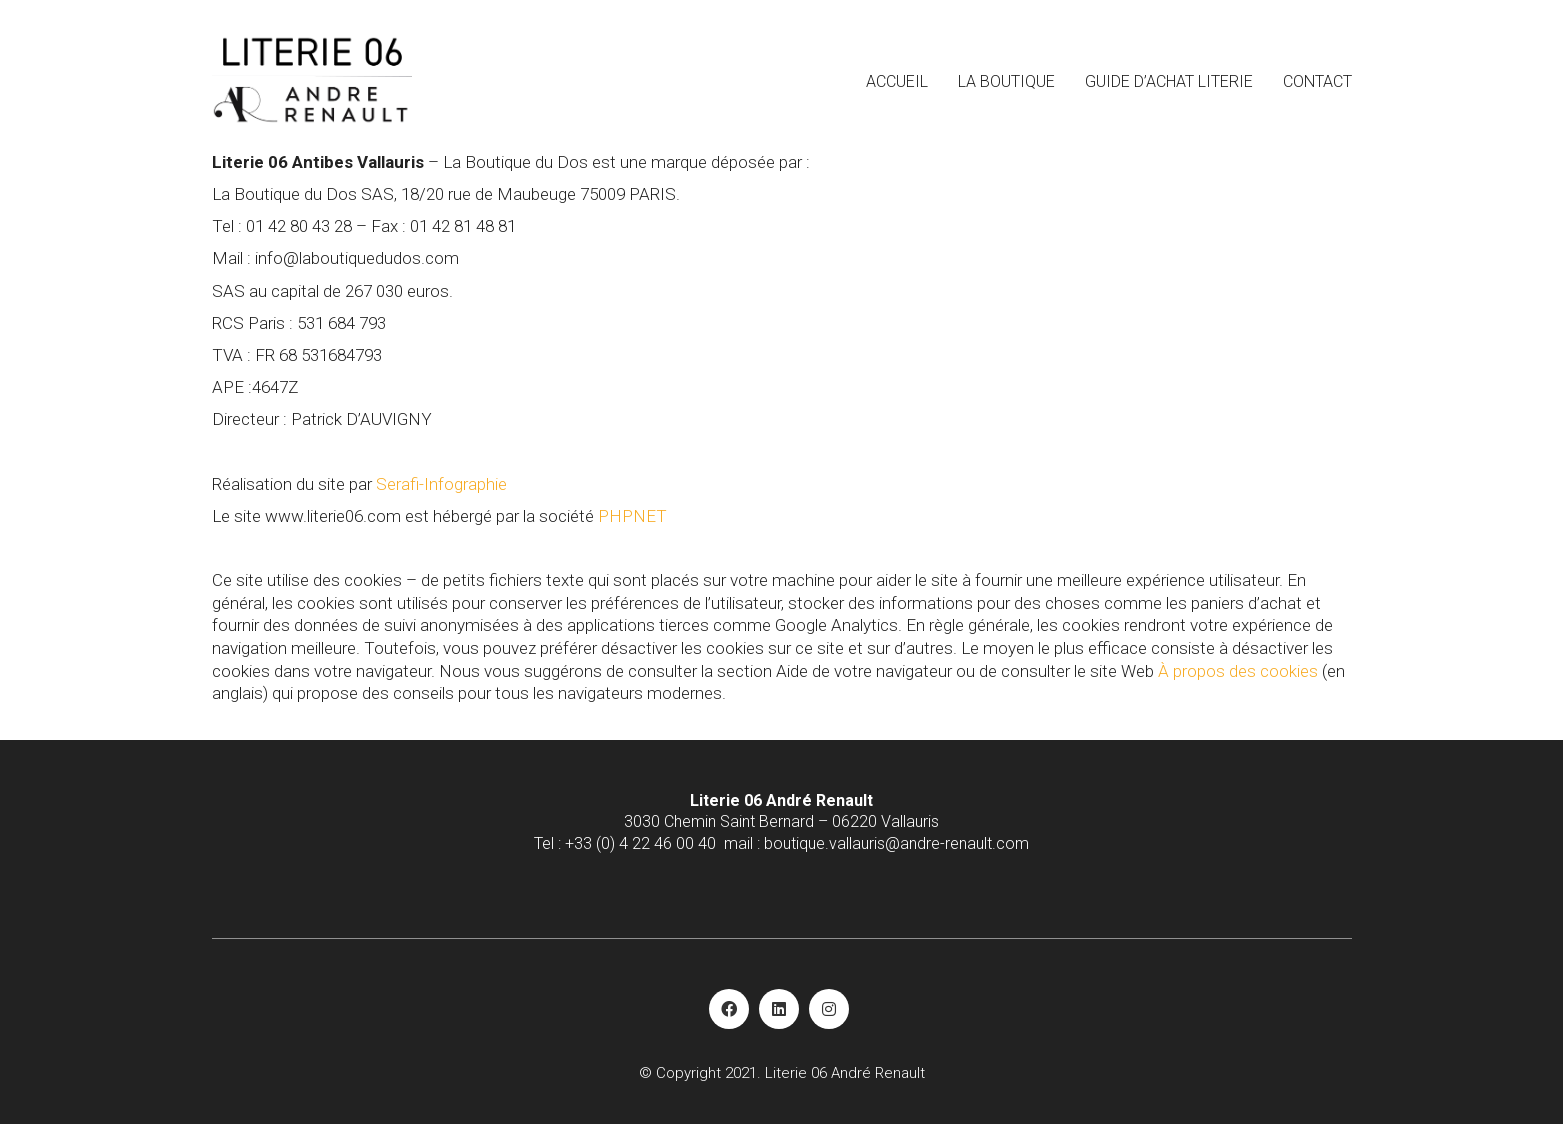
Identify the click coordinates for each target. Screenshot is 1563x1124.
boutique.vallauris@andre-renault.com (896, 843)
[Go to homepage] (312, 80)
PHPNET (632, 516)
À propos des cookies (1238, 671)
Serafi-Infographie (441, 484)
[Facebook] (729, 1009)
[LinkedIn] (779, 1009)
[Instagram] (829, 1009)
